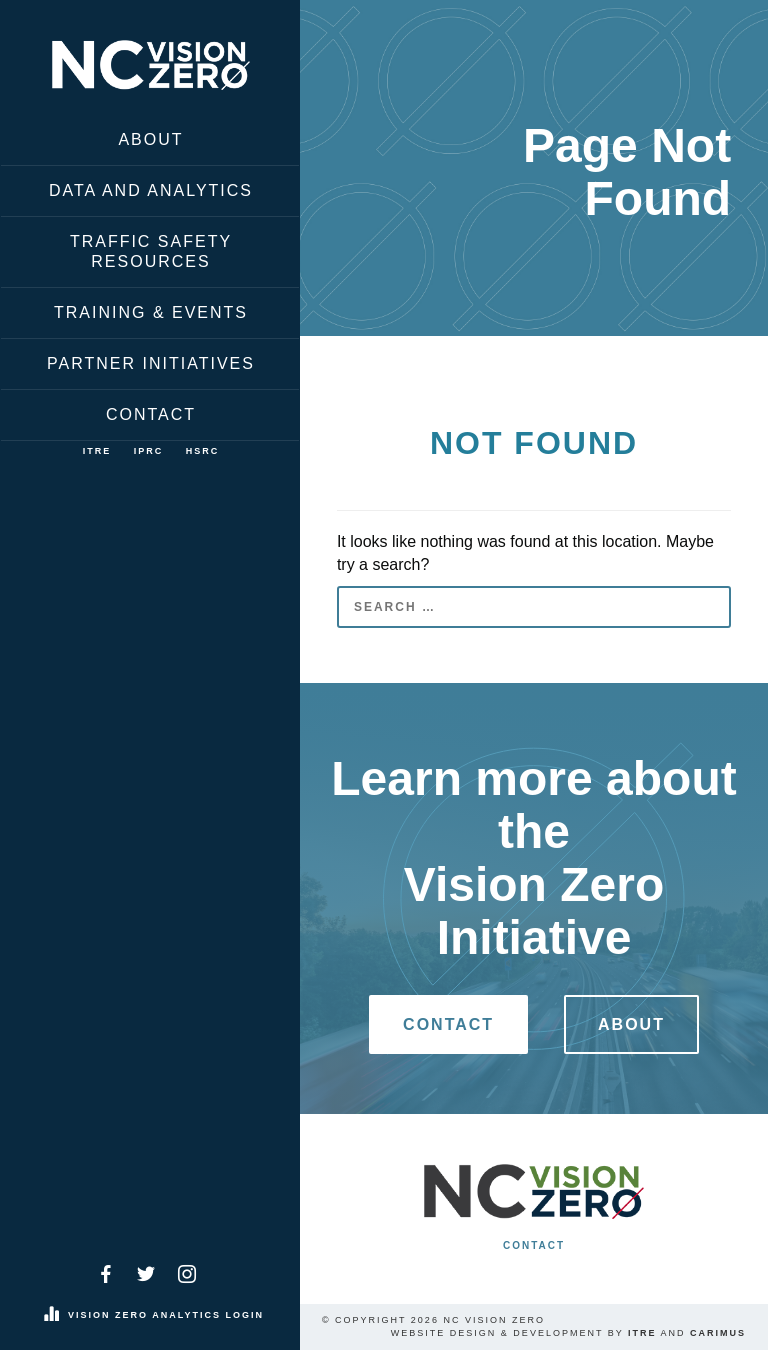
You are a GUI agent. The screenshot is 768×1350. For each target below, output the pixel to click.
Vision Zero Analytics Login (166, 1315)
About (150, 139)
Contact (151, 414)
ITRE (97, 451)
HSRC (203, 451)
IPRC (149, 451)
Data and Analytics (151, 190)
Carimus (718, 1333)
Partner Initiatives (151, 363)
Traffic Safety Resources (151, 251)
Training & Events (151, 312)
